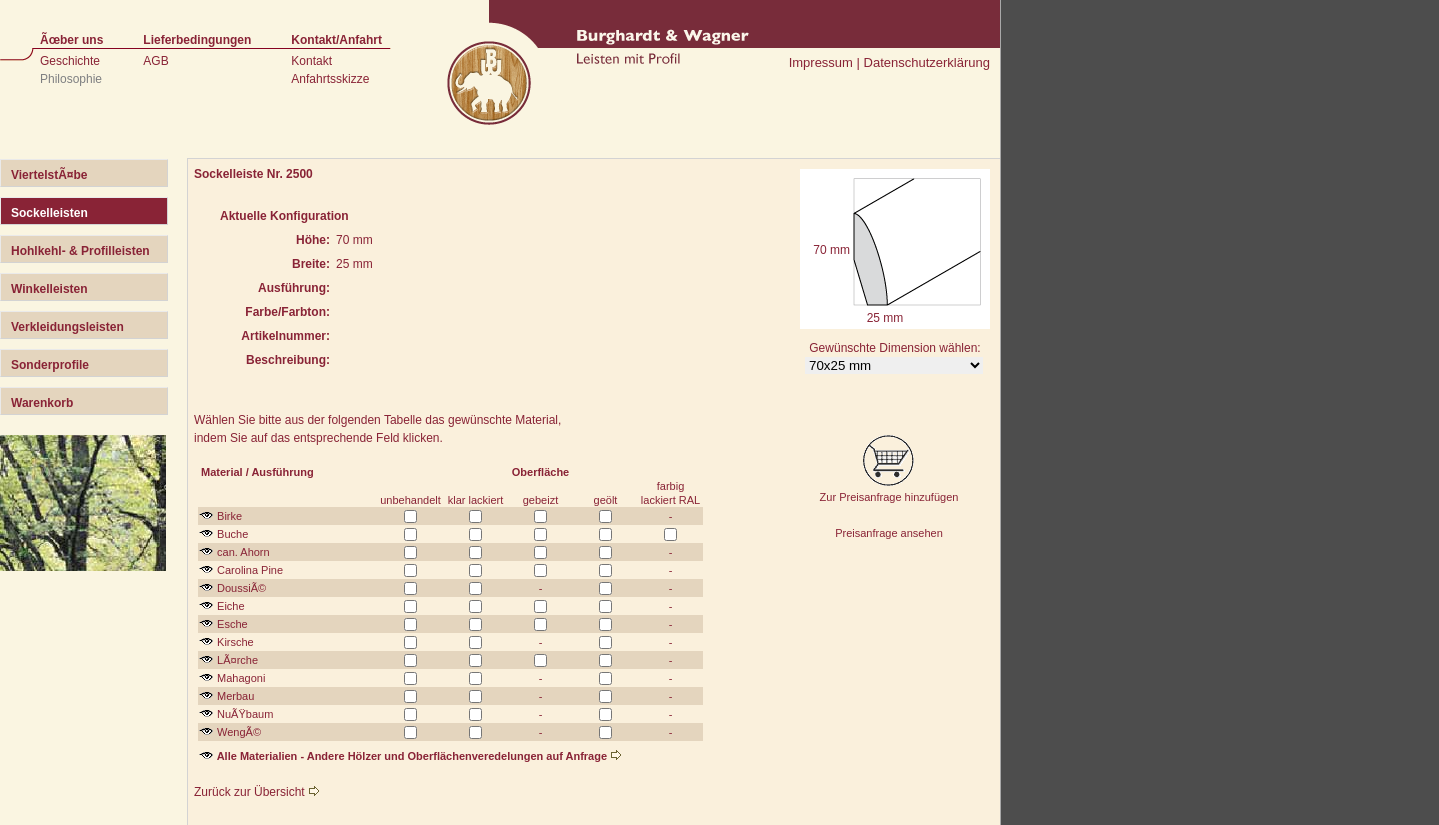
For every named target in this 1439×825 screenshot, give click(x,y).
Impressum (821, 62)
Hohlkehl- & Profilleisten (80, 251)
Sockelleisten (49, 213)
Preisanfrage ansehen (889, 533)
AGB (155, 61)
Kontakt (311, 61)
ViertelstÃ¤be (49, 175)
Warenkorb (42, 403)
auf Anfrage (583, 756)
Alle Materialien (247, 756)
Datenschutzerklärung (927, 62)
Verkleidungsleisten (67, 327)
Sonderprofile (50, 365)
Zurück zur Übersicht (256, 792)
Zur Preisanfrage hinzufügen (889, 490)
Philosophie (71, 79)
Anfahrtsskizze (330, 79)
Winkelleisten (49, 289)
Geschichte (70, 61)
